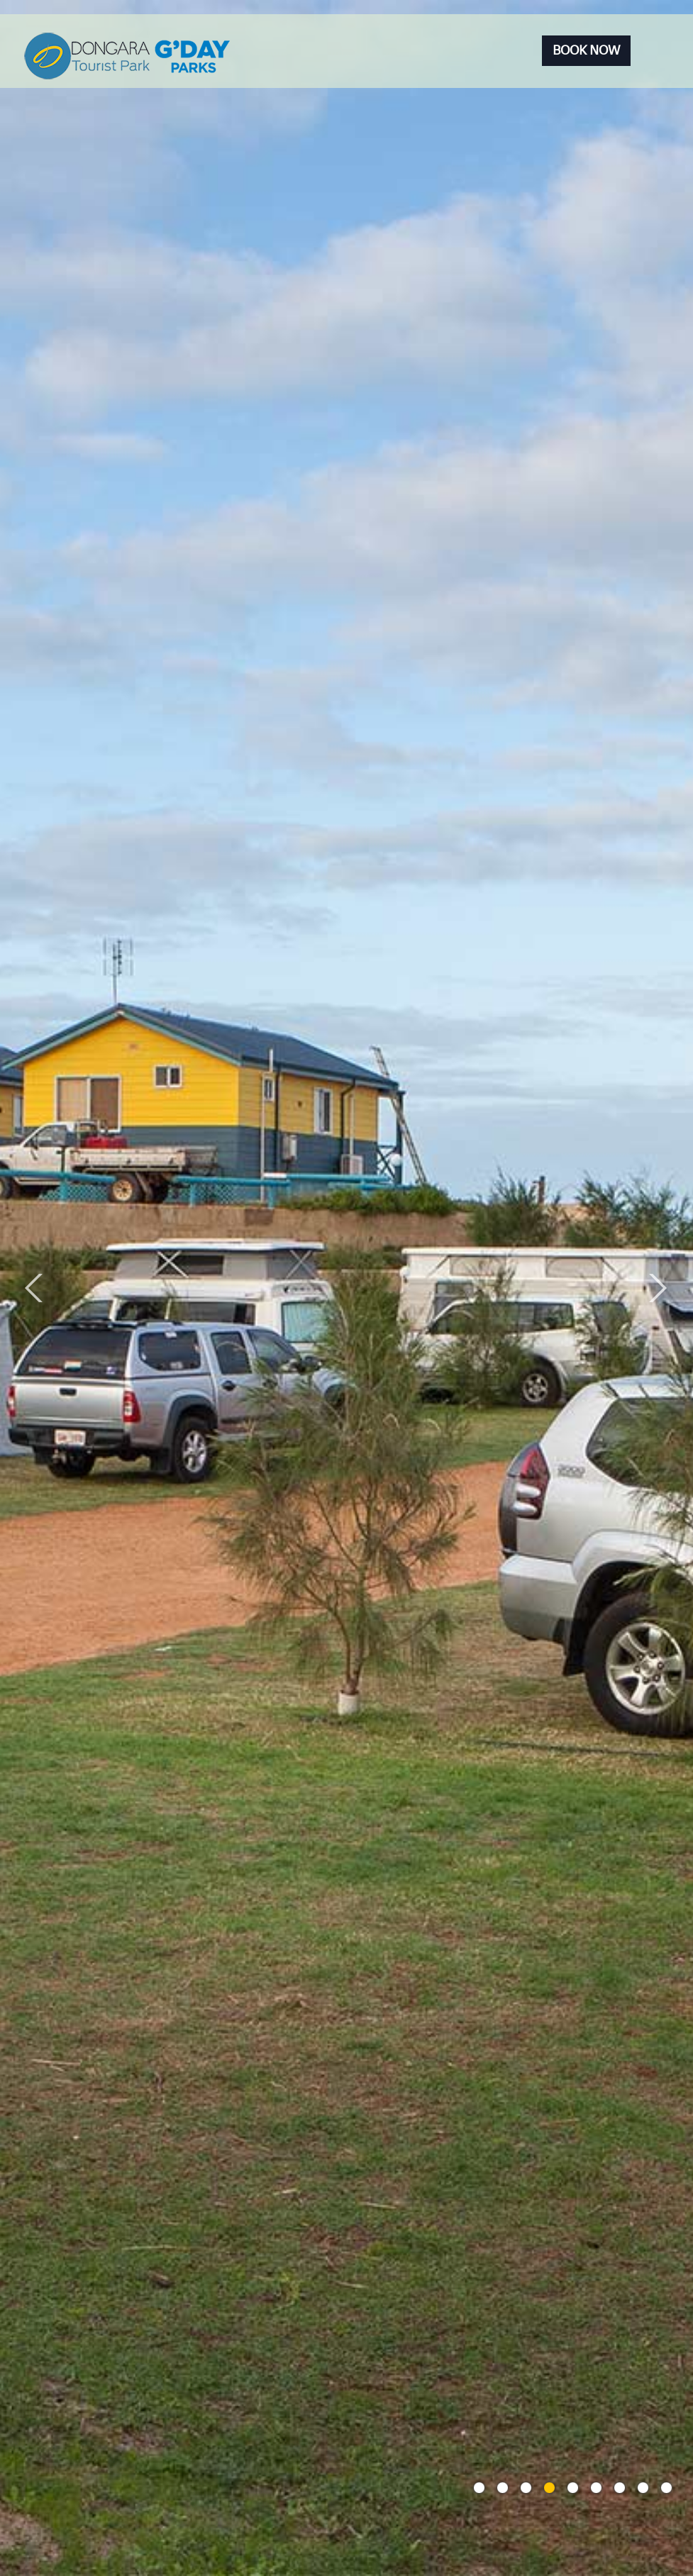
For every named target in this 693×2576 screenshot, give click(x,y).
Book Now (586, 50)
